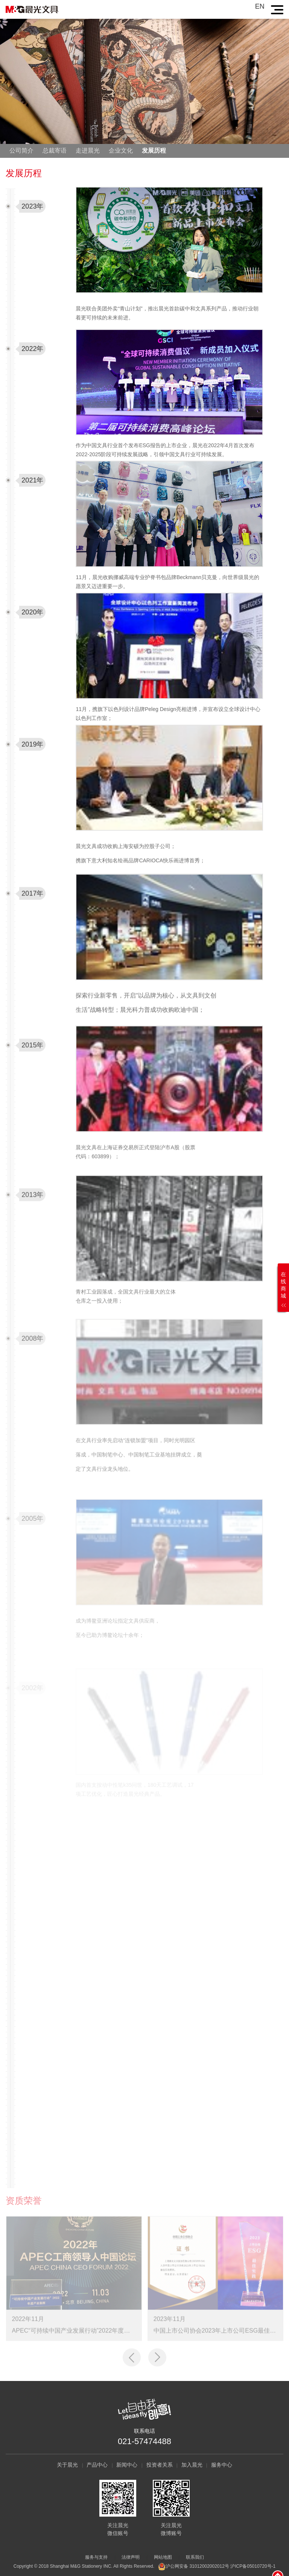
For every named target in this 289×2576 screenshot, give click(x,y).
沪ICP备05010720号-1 (252, 2566)
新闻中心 (126, 2465)
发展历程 (154, 150)
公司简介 (21, 150)
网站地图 (163, 2557)
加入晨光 (191, 2465)
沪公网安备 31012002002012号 (197, 2566)
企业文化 (121, 150)
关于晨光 (67, 2465)
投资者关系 (159, 2465)
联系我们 (195, 2557)
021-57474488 (144, 2441)
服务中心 (221, 2465)
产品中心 (97, 2465)
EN (260, 6)
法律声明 (131, 2557)
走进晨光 (88, 150)
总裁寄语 (55, 150)
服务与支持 (96, 2557)
